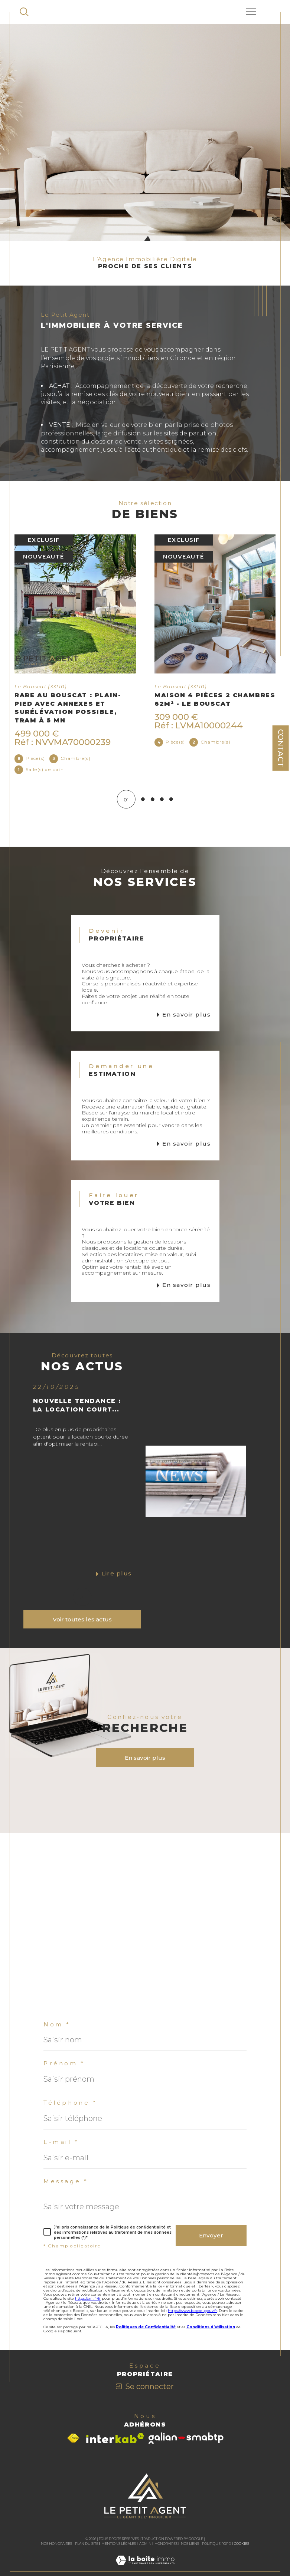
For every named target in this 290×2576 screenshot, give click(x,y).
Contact (280, 748)
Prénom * (64, 2063)
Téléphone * (70, 2103)
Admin (145, 2544)
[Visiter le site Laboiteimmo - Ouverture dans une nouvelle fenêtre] (145, 2568)
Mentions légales (118, 2544)
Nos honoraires (56, 2544)
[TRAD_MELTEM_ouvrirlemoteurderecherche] (24, 12)
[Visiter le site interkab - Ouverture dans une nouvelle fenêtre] (115, 2439)
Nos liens (190, 2544)
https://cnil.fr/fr (88, 2298)
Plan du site (86, 2544)
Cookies (241, 2544)
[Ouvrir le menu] (251, 12)
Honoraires (165, 2544)
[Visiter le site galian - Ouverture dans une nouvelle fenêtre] (186, 2438)
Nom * (57, 2024)
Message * (65, 2181)
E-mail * (61, 2142)
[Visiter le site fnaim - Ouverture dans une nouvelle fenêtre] (73, 2439)
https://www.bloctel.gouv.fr (192, 2311)
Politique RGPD (216, 2544)
